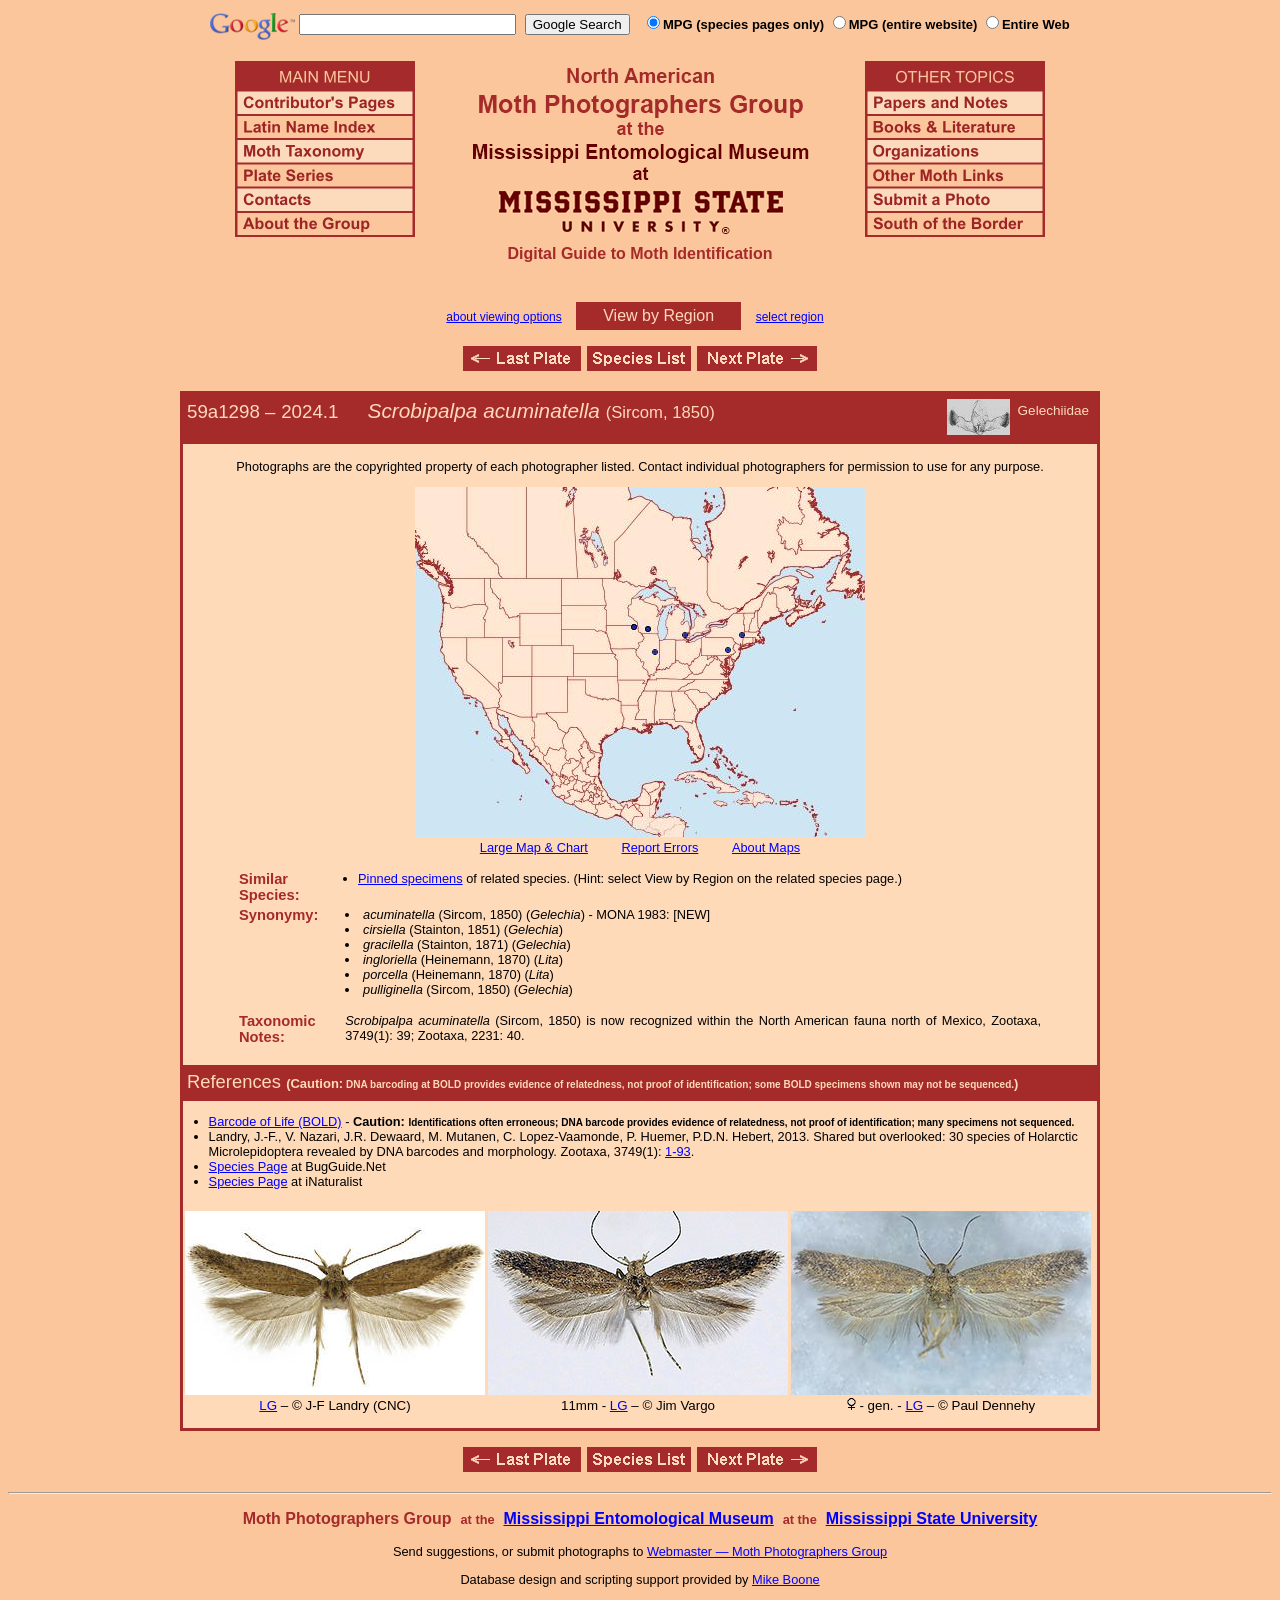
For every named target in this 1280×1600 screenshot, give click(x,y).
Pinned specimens (410, 878)
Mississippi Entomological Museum (638, 1518)
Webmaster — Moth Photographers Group (767, 1551)
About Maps (766, 847)
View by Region (658, 315)
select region (790, 317)
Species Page (248, 1166)
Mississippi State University (932, 1518)
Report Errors (660, 847)
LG (268, 1405)
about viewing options (503, 317)
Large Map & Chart (534, 847)
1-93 (678, 1151)
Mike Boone (786, 1579)
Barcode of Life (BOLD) (275, 1121)
